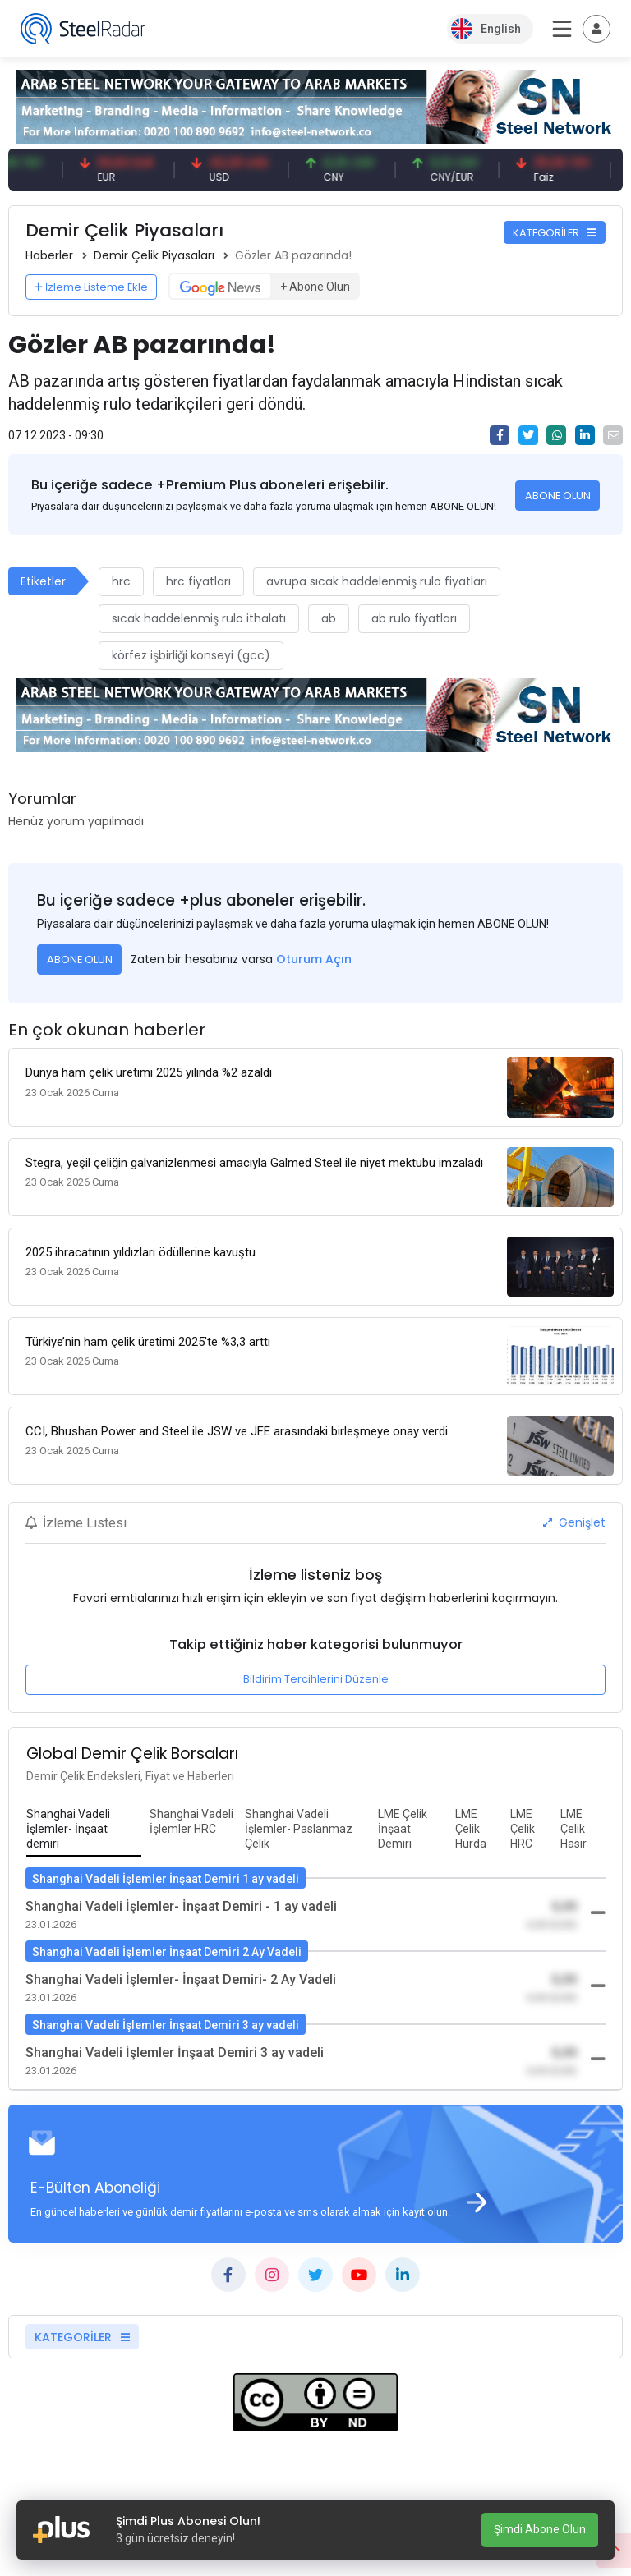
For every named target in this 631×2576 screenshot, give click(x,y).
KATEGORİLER (554, 233)
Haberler (49, 255)
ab (328, 618)
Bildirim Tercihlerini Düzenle (316, 1679)
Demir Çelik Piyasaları (154, 255)
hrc (121, 581)
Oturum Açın (314, 959)
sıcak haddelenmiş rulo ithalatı (199, 618)
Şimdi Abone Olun (540, 2529)
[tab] (83, 1829)
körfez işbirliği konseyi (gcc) (191, 655)
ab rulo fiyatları (414, 618)
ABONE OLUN (558, 495)
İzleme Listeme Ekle (91, 287)
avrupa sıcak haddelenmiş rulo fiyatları (376, 581)
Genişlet (574, 1522)
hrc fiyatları (198, 581)
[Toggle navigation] (596, 29)
